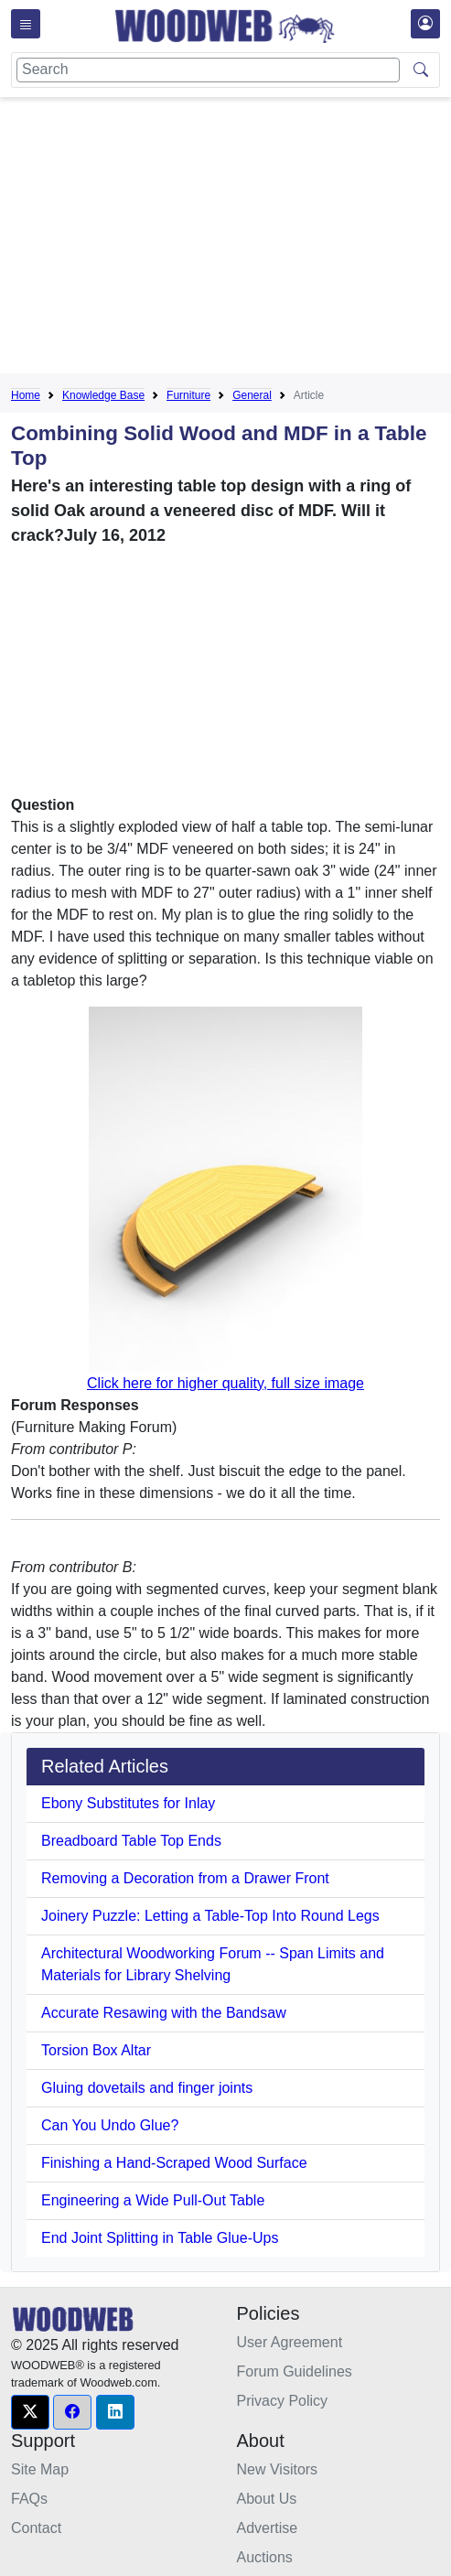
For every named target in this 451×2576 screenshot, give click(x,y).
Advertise (267, 2528)
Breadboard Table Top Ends (131, 1840)
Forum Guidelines (294, 2371)
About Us (267, 2498)
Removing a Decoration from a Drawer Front (185, 1878)
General (252, 395)
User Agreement (290, 2342)
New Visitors (277, 2469)
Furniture (188, 395)
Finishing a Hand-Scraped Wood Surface (174, 2163)
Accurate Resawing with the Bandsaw (163, 2013)
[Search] (208, 70)
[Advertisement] (231, 239)
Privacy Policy (282, 2401)
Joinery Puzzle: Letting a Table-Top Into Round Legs (210, 1916)
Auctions (265, 2557)
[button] (30, 2412)
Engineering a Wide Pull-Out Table (152, 2200)
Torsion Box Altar (96, 2050)
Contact (36, 2528)
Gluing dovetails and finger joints (146, 2088)
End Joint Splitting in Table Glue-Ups (159, 2238)
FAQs (29, 2498)
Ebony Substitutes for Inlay (128, 1803)
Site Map (40, 2469)
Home (25, 395)
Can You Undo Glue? (109, 2125)
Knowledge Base (103, 395)
